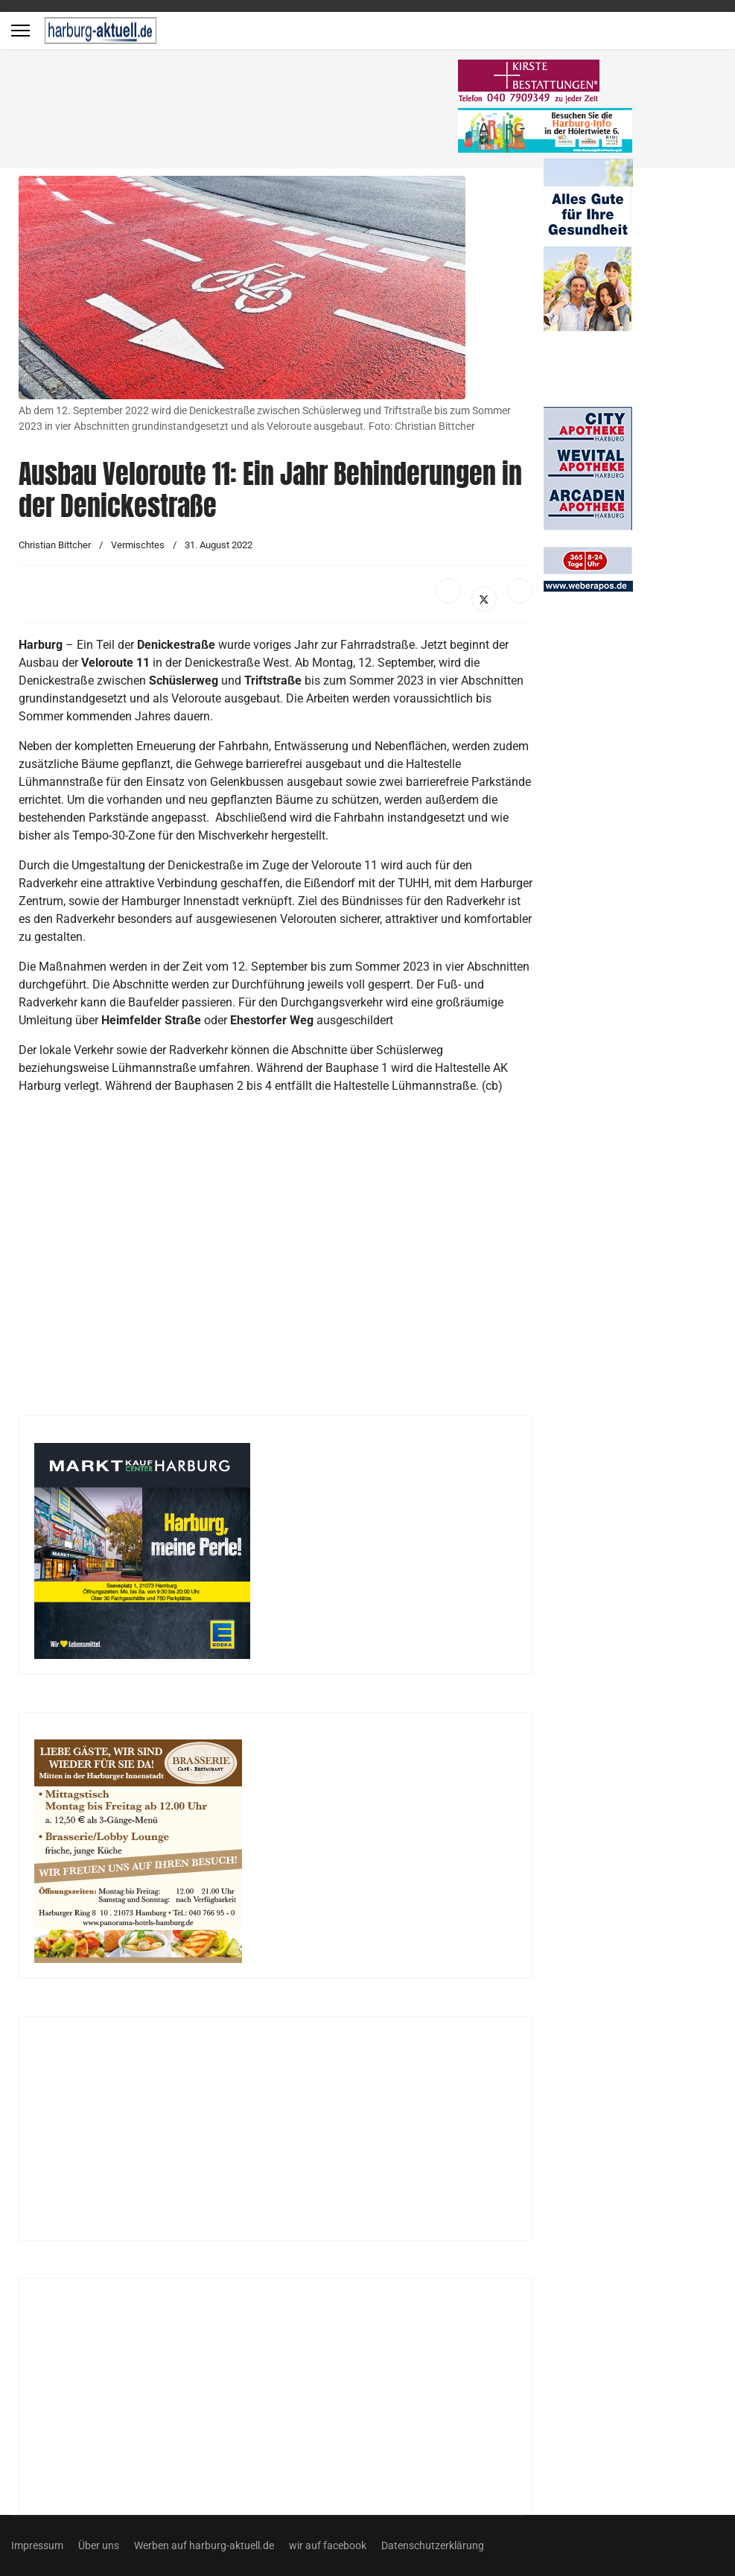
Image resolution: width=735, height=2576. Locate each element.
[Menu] (20, 30)
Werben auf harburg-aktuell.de (204, 2545)
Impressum (37, 2545)
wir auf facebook (327, 2545)
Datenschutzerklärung (432, 2545)
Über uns (98, 2545)
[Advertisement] (238, 112)
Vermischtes (138, 545)
